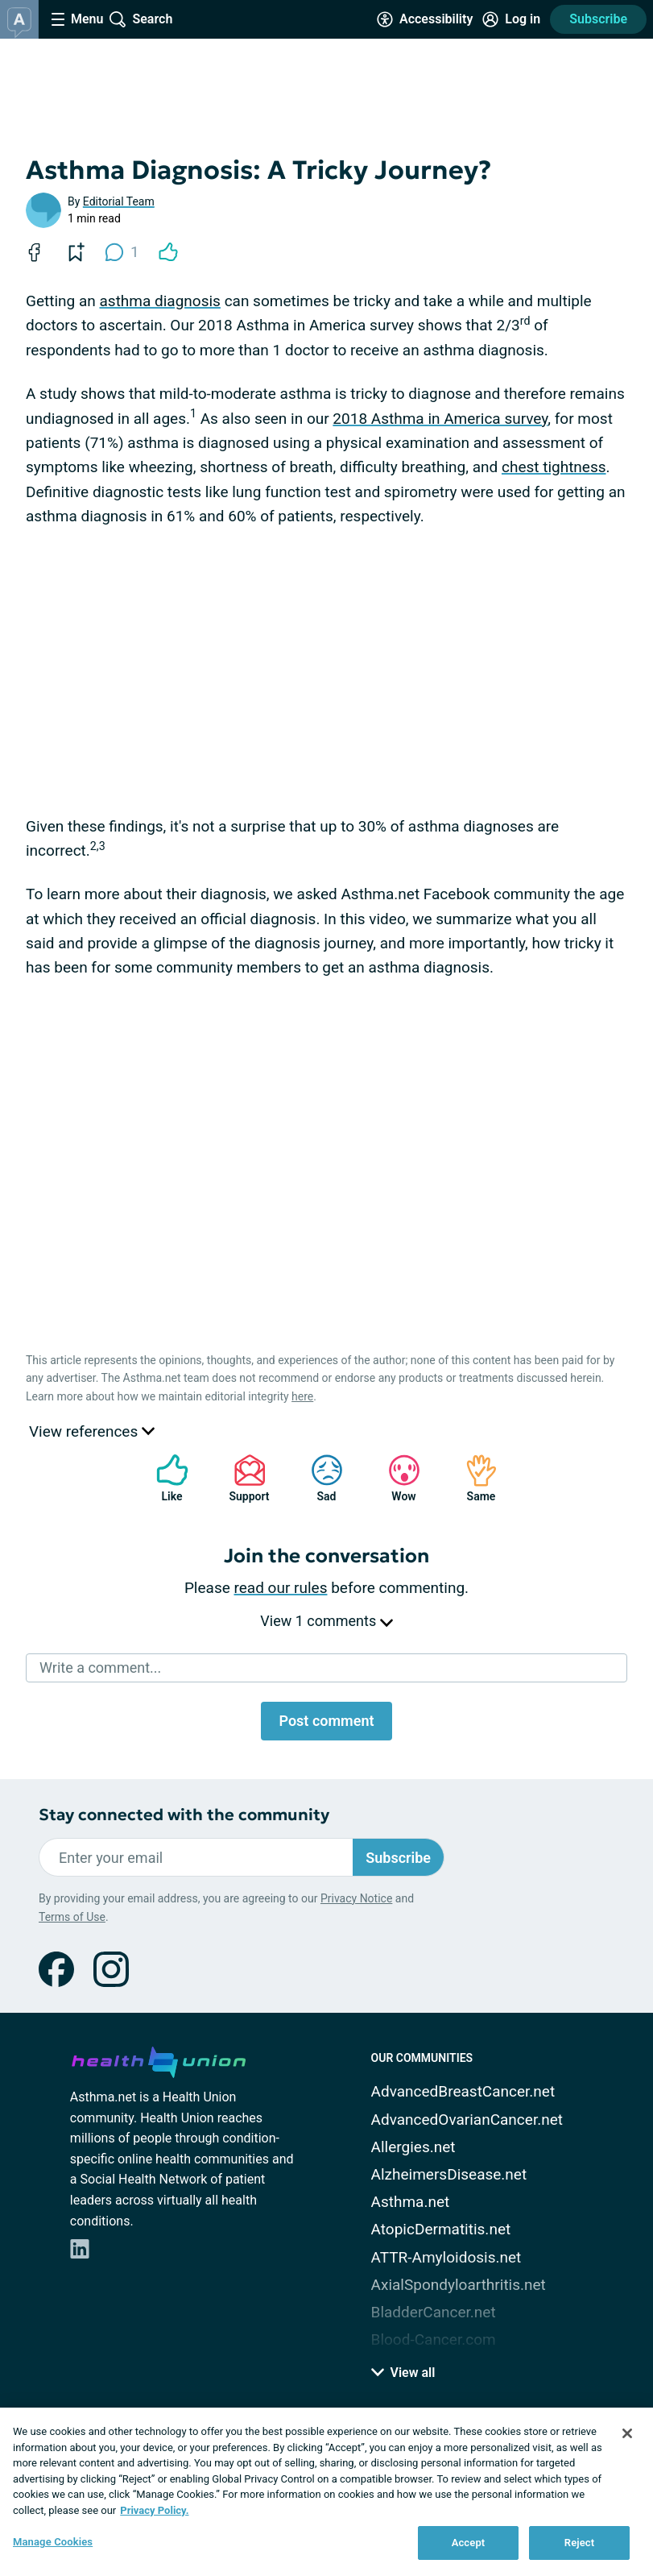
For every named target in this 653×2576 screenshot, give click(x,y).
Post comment (326, 1720)
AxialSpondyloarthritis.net (458, 2284)
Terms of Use (72, 1916)
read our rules (281, 1587)
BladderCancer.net (433, 2312)
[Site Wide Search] (141, 19)
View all (403, 2372)
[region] (326, 2492)
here (302, 1396)
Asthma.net (410, 2201)
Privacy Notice (356, 1898)
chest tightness (554, 467)
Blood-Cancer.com (433, 2339)
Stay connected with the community (184, 1815)
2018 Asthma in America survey (440, 418)
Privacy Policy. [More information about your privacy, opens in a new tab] (154, 2510)
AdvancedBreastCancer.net (463, 2091)
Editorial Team (119, 201)
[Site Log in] (511, 19)
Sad (319, 1478)
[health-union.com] (158, 2059)
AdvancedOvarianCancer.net (467, 2119)
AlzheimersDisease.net (449, 2174)
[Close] (627, 2433)
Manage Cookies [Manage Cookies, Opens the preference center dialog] (53, 2542)
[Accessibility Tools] (425, 19)
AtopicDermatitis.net (441, 2229)
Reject (579, 2543)
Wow (396, 1478)
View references (92, 1431)
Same (473, 1478)
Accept (469, 2543)
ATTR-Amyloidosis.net (446, 2257)
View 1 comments (326, 1620)
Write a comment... (100, 1667)
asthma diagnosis (159, 301)
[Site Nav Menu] (77, 19)
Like (164, 1478)
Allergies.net (413, 2147)
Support (243, 1478)
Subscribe (598, 19)
